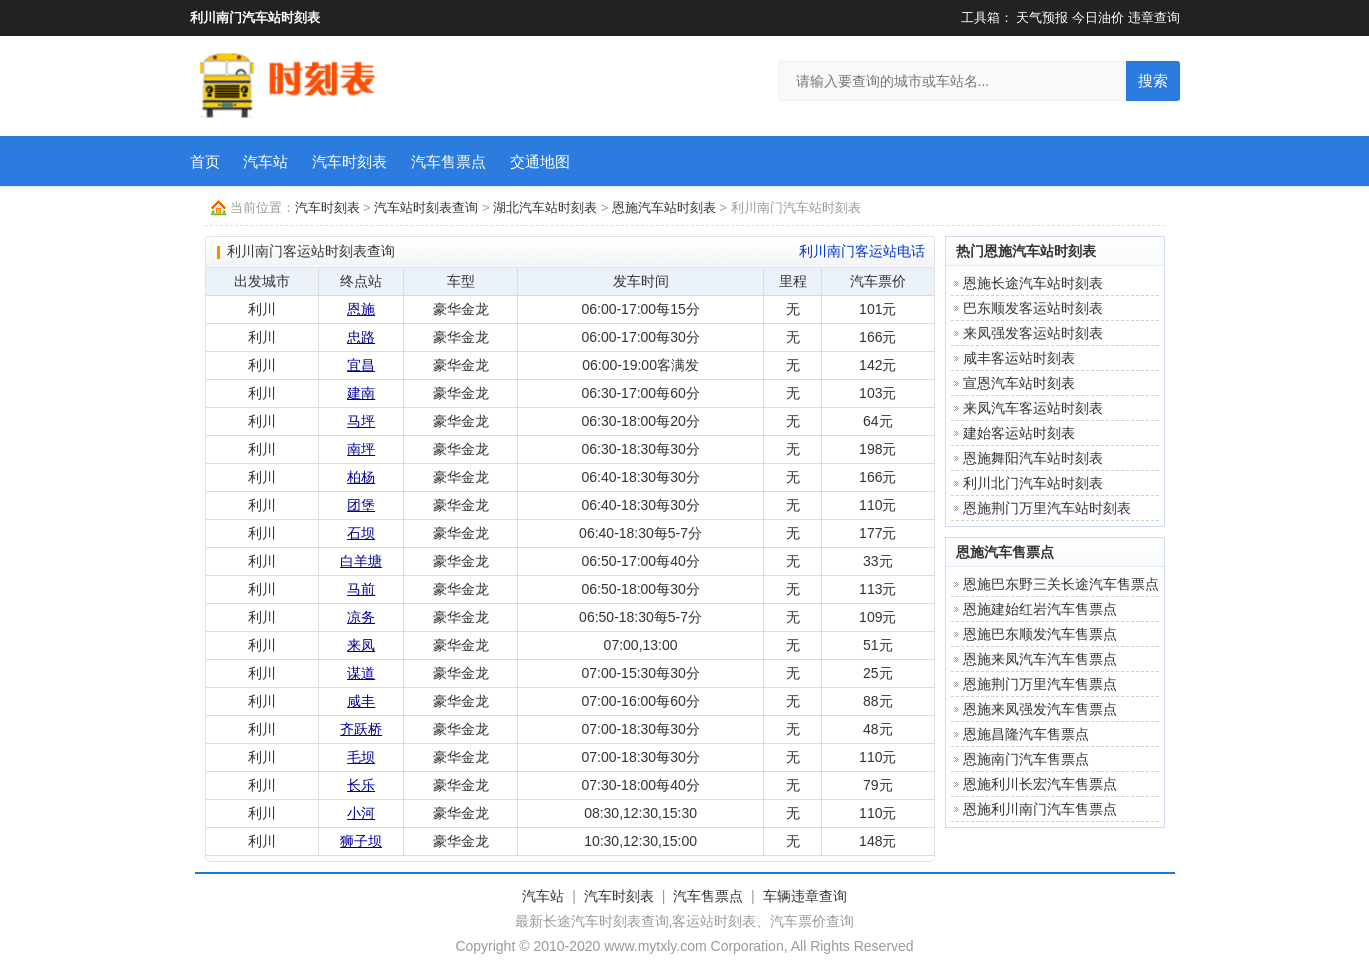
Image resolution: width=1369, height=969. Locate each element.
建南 (361, 393)
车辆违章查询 (805, 896)
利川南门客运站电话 (862, 251)
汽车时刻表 (349, 161)
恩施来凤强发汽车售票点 (1040, 709)
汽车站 (265, 161)
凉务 (361, 617)
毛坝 (361, 757)
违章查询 (1154, 17)
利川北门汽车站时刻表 (1033, 483)
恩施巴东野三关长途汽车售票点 (1061, 584)
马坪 (361, 421)
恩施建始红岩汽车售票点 (1040, 609)
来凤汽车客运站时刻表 (1033, 408)
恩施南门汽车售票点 (1026, 759)
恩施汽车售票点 (1005, 552)
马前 (361, 589)
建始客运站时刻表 (1019, 433)
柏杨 (361, 477)
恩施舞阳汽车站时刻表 (1033, 458)
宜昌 (361, 365)
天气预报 (1042, 17)
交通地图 (540, 161)
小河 (361, 813)
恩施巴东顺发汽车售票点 (1040, 634)
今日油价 (1098, 17)
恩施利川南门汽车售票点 (1040, 809)
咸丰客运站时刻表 (1019, 358)
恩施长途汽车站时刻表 (1033, 283)
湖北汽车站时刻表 (545, 207)
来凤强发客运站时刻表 (1033, 333)
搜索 (1153, 80)
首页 (205, 161)
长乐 (361, 785)
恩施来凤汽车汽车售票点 (1040, 659)
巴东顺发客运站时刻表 (1033, 308)
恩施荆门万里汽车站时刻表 (1047, 508)
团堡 (361, 505)
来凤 (361, 645)
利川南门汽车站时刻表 (255, 17)
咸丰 (361, 701)
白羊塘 (361, 561)
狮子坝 (361, 841)
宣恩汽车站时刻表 (1019, 383)
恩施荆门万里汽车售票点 (1040, 684)
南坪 (361, 449)
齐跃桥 (361, 729)
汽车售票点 (448, 161)
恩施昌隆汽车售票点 (1026, 734)
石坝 (361, 533)
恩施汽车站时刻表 (664, 207)
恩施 (361, 309)
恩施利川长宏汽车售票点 (1040, 784)
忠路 (361, 337)
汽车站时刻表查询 (426, 207)
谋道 (361, 673)
